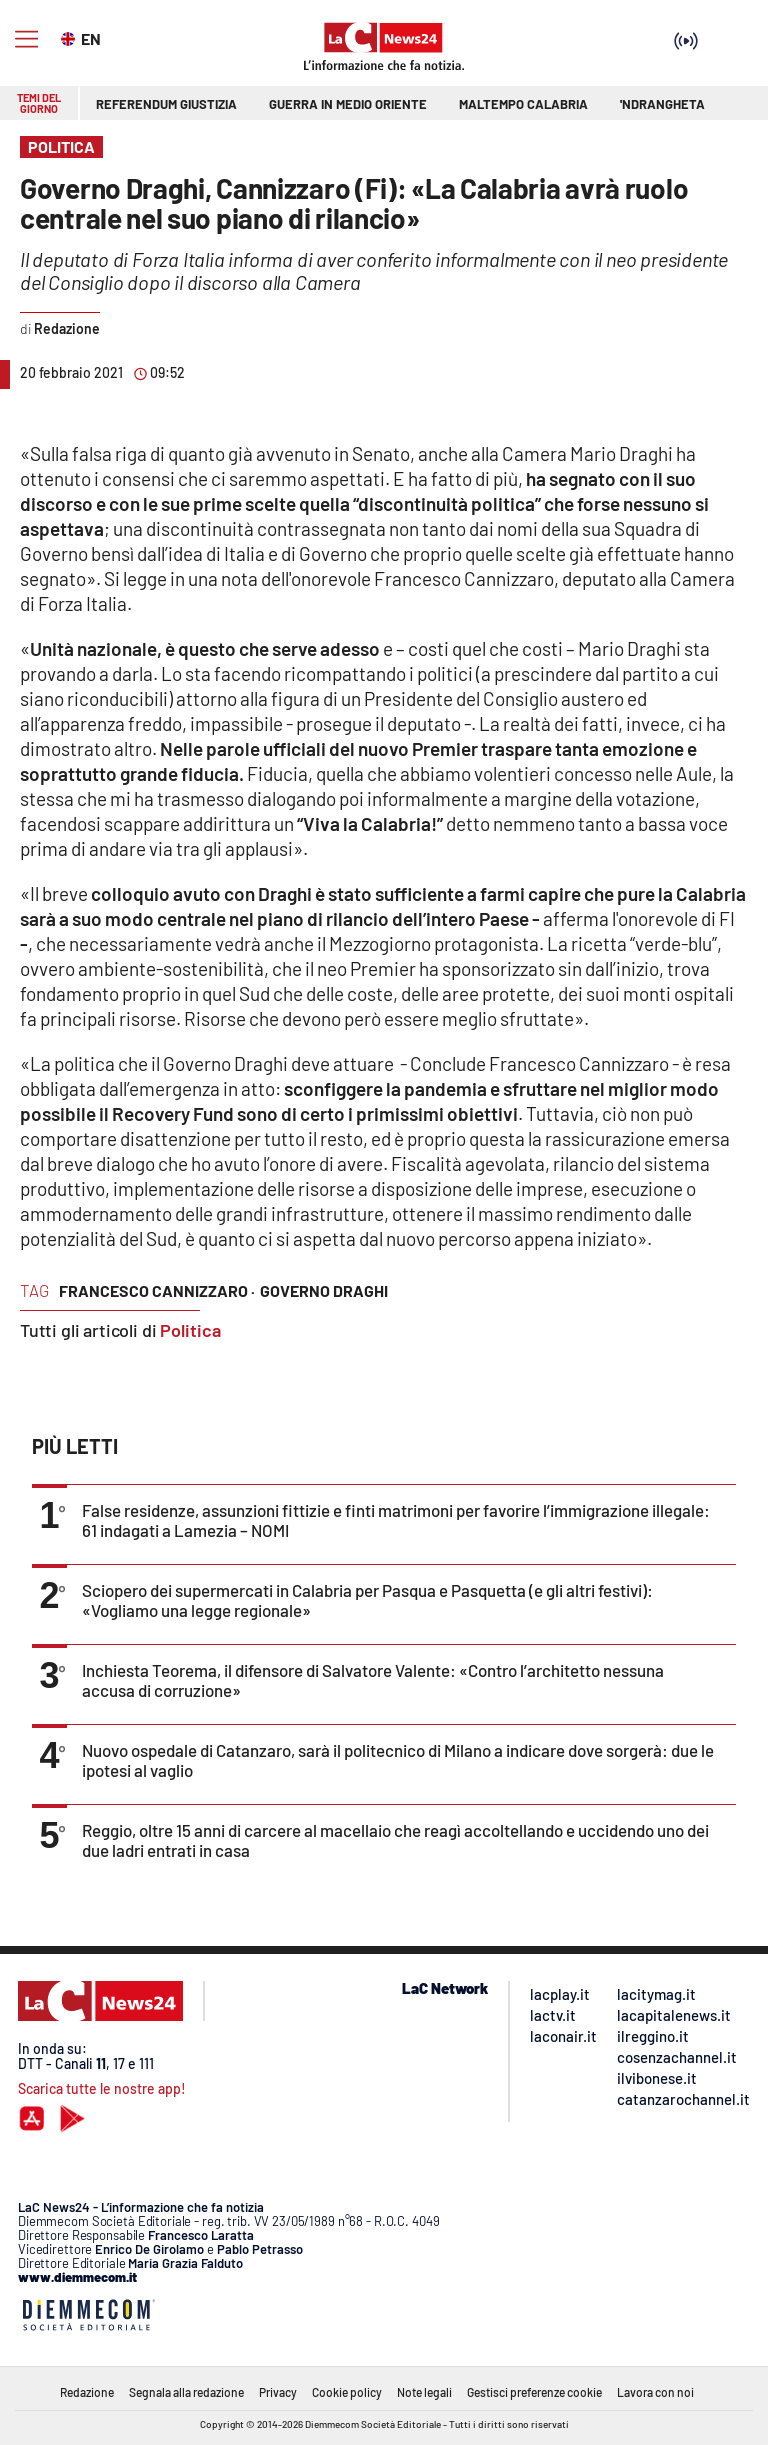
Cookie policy (347, 2392)
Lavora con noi (655, 2392)
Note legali (424, 2392)
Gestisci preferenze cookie (534, 2392)
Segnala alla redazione (186, 2392)
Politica (190, 1330)
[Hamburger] (26, 39)
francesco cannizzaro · (157, 1290)
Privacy (278, 2392)
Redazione (87, 2392)
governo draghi (324, 1290)
